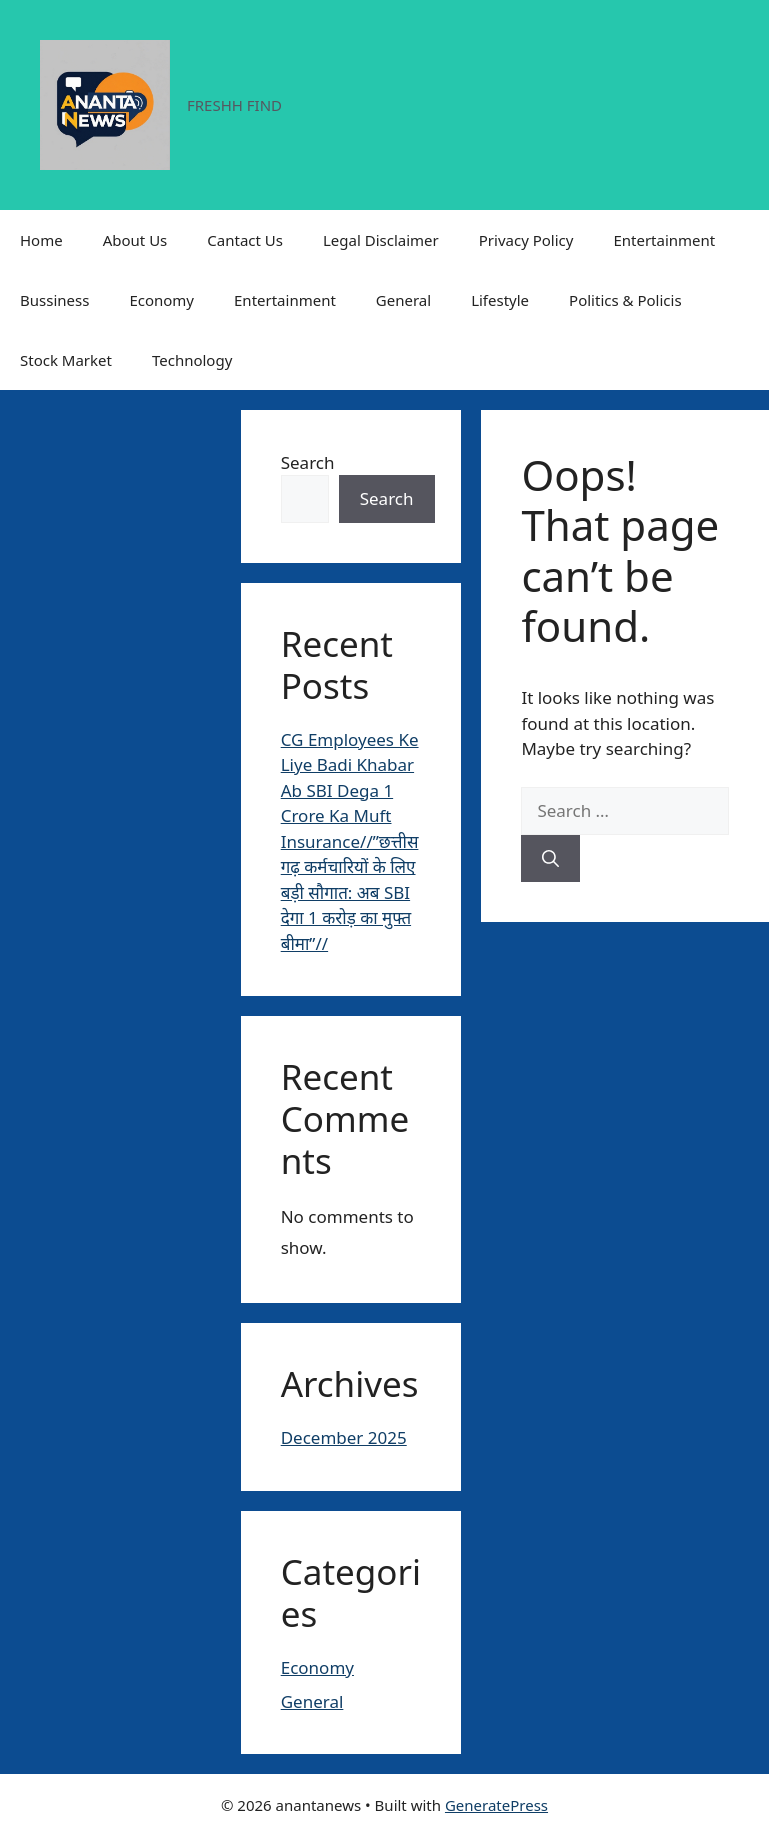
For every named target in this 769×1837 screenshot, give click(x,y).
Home (41, 240)
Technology (192, 360)
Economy (161, 300)
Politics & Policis (625, 300)
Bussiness (54, 300)
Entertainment (664, 240)
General (403, 300)
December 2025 (344, 1437)
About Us (135, 240)
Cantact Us (245, 240)
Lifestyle (500, 300)
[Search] (550, 859)
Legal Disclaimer (381, 240)
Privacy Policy (526, 240)
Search (308, 462)
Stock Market (66, 360)
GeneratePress (496, 1805)
